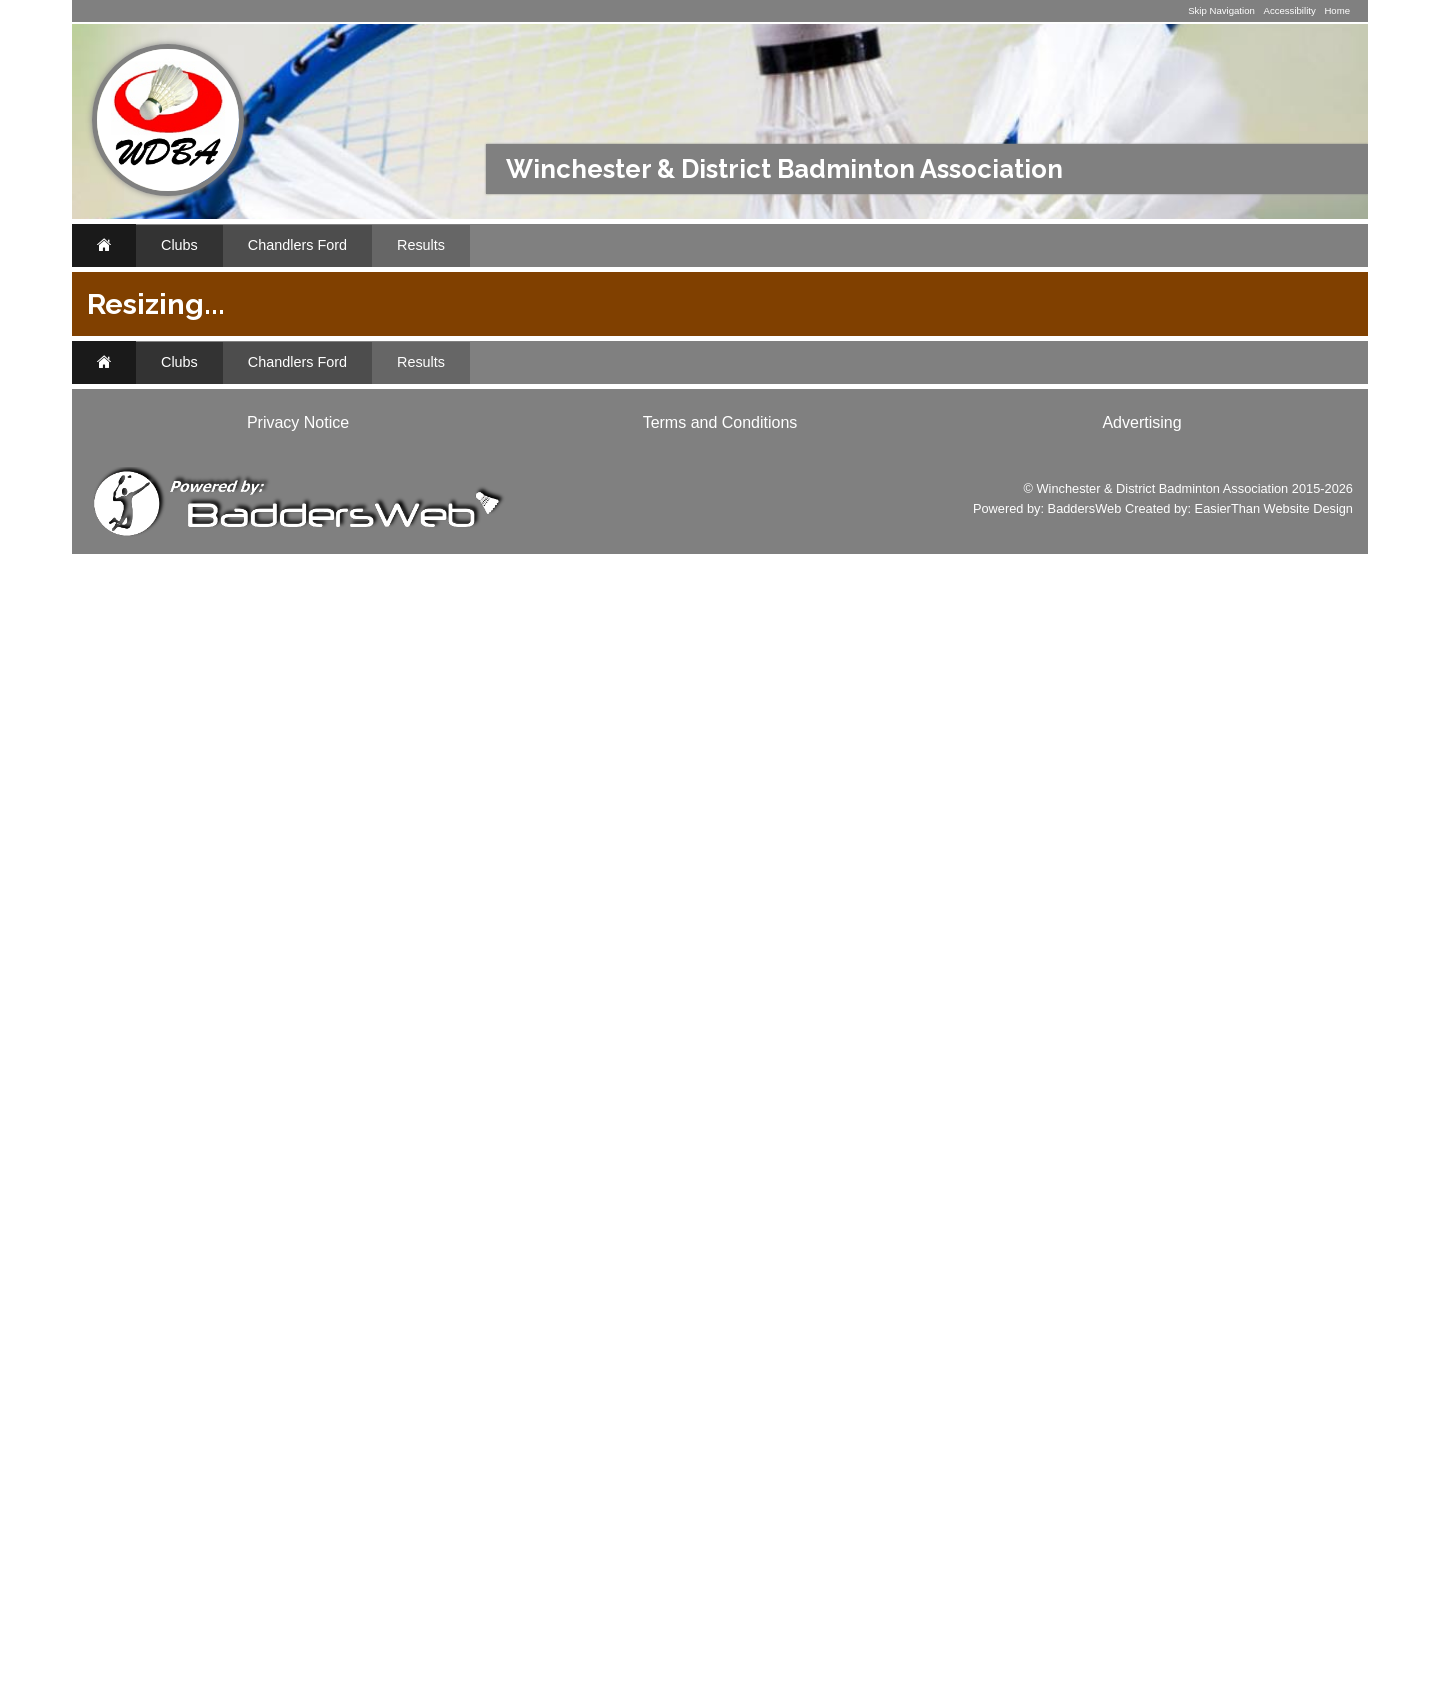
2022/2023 (780, 437)
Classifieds (355, 1020)
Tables (1005, 505)
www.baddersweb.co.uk (188, 1425)
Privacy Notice (298, 1553)
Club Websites (197, 1268)
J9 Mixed (571, 943)
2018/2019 (958, 437)
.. (130, 556)
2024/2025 (602, 437)
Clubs (179, 245)
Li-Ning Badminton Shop (245, 813)
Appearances (179, 471)
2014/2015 (491, 461)
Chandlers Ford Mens (1115, 407)
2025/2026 (513, 437)
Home (1337, 10)
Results (421, 245)
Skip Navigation (1221, 10)
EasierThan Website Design (1274, 1639)
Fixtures (158, 386)
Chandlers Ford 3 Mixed (939, 407)
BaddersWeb (1085, 1639)
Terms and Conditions (720, 1553)
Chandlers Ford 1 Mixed (560, 407)
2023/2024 (691, 437)
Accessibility (1289, 10)
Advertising (1141, 1553)
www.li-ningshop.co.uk (184, 990)
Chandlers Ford (297, 245)
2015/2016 (1225, 437)
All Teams (1238, 407)
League (861, 505)
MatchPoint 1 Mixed (609, 721)
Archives (161, 513)
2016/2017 (1136, 437)
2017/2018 (1047, 437)
